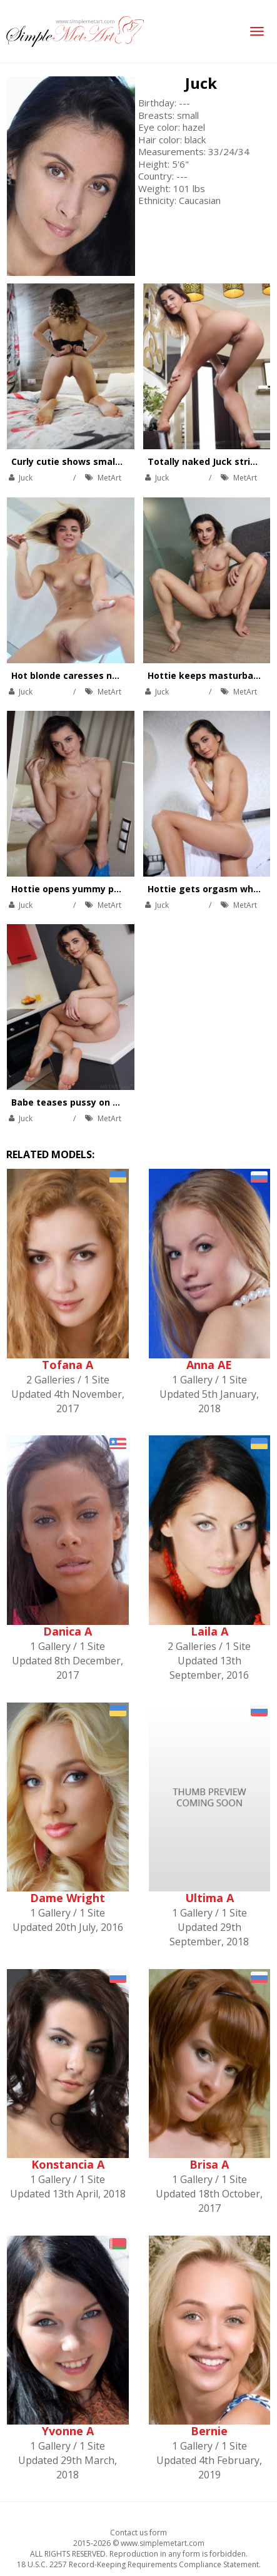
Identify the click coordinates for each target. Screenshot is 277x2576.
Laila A (209, 1631)
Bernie (209, 2430)
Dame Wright (67, 1897)
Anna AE (209, 1364)
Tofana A (67, 1364)
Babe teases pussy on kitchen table (92, 1102)
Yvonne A (68, 2430)
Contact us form (138, 2532)
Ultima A (209, 1897)
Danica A (67, 1631)
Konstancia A (67, 2164)
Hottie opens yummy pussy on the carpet (105, 889)
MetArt (109, 477)
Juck (201, 83)
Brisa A (209, 2164)
